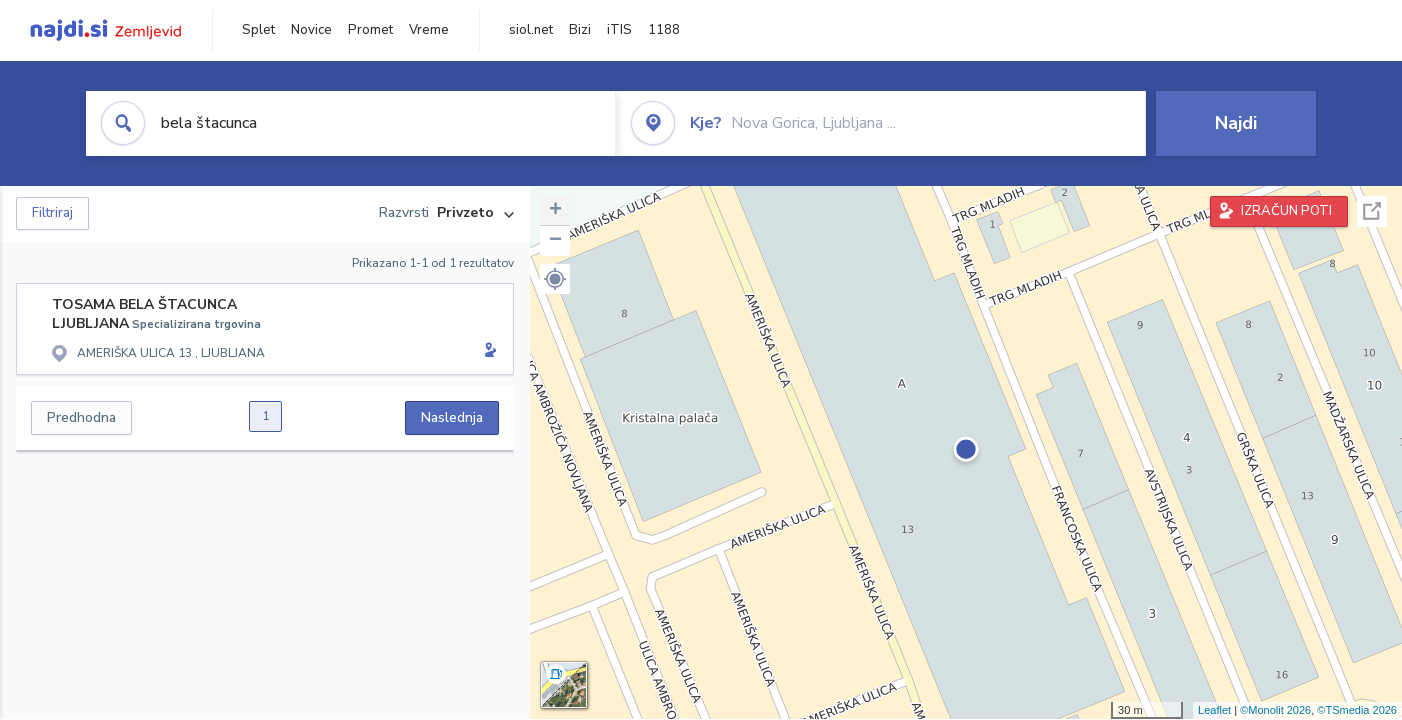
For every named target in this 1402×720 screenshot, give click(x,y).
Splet (258, 30)
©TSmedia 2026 (1357, 710)
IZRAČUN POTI (1286, 211)
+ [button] (555, 211)
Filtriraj (52, 213)
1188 (664, 30)
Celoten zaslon (1372, 211)
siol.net (531, 30)
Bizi (580, 30)
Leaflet (1214, 710)
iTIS (619, 30)
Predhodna (81, 417)
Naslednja (452, 417)
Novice (311, 30)
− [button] (555, 241)
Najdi (1236, 123)
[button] (555, 279)
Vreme (429, 30)
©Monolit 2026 (1275, 710)
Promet (370, 30)
